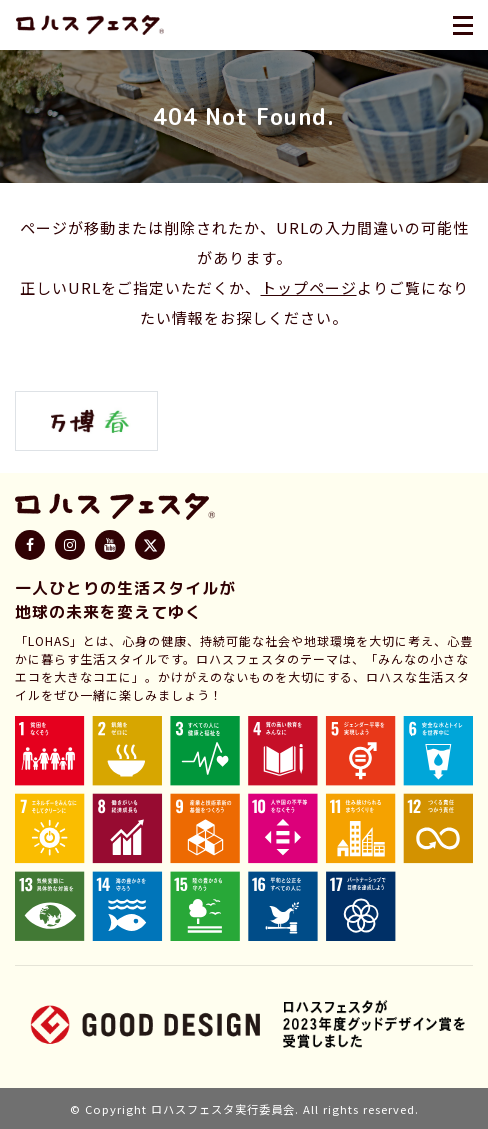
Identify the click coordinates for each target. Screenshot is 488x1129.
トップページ (309, 287)
